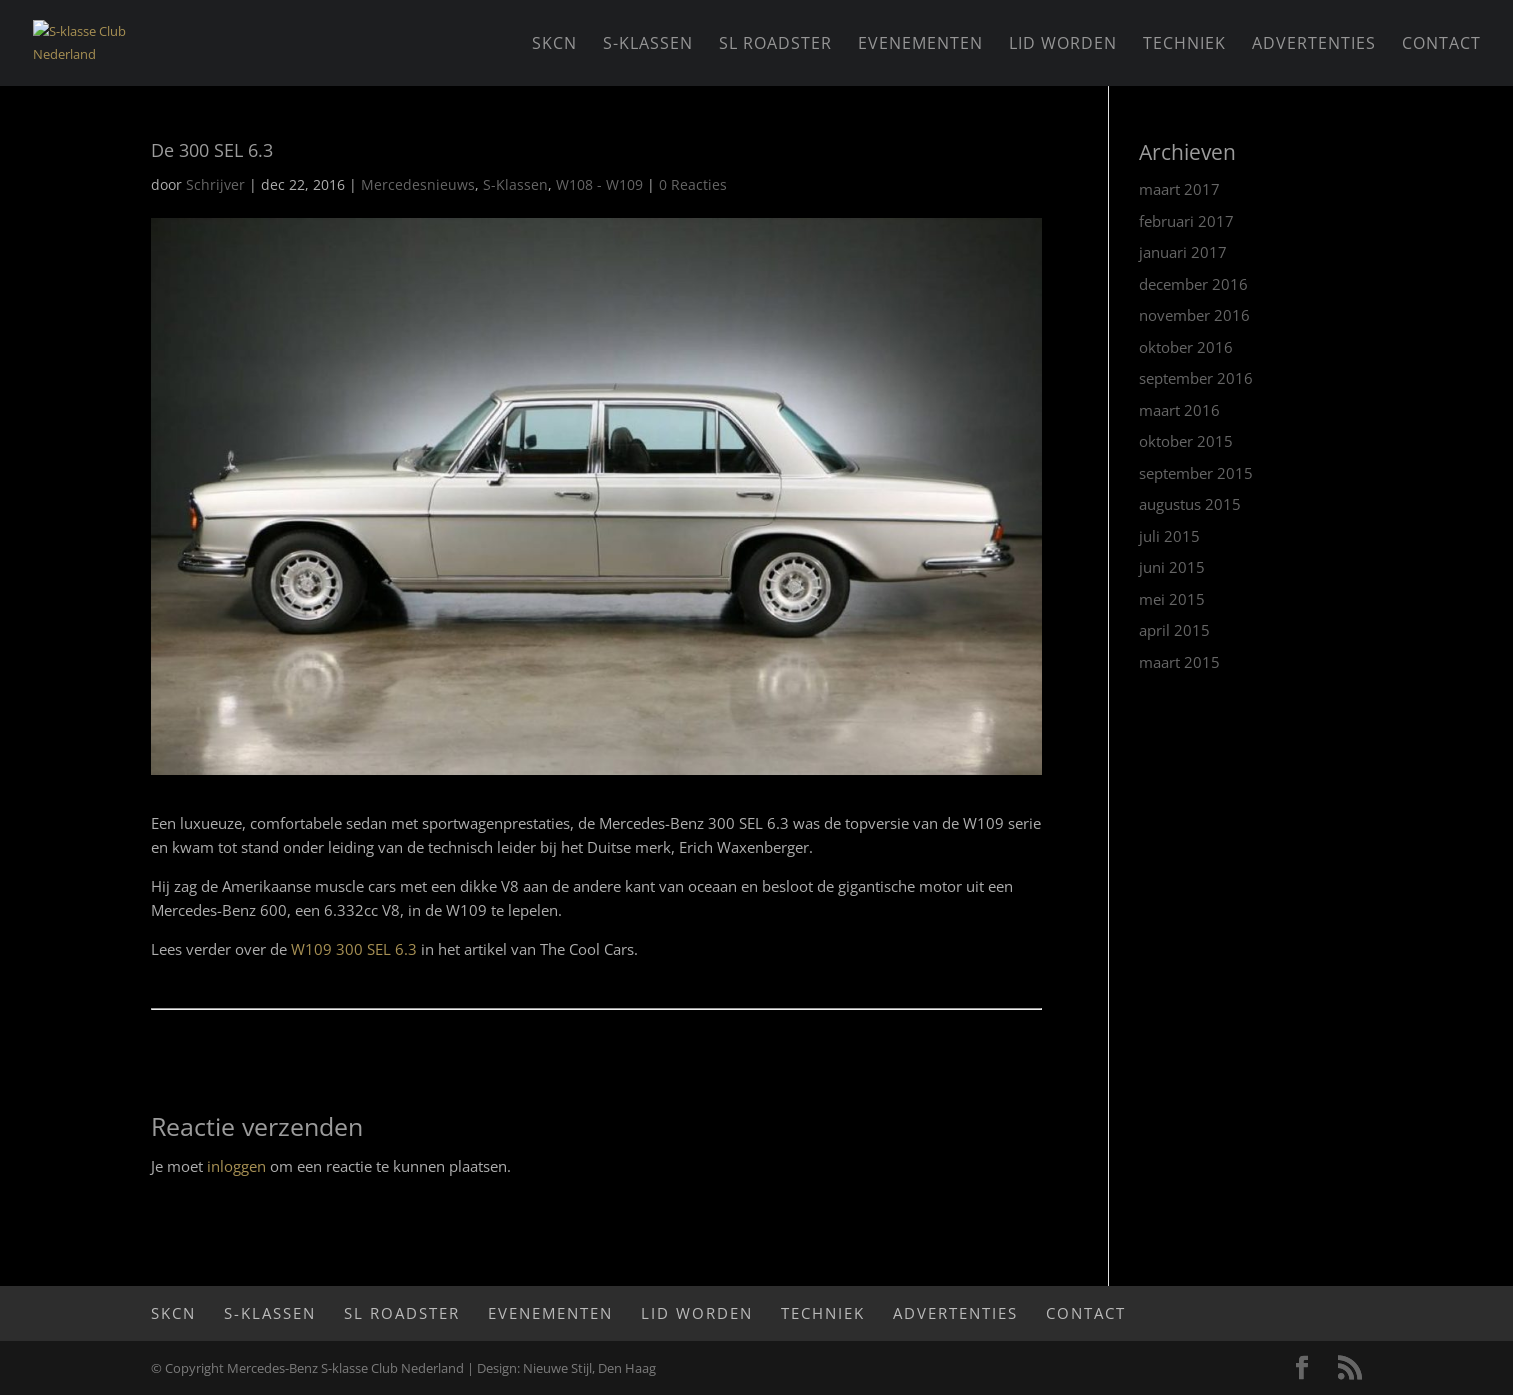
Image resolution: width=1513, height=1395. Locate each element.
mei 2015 (1172, 599)
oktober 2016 (1186, 347)
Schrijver (215, 184)
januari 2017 (1183, 252)
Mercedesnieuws (418, 184)
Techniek (1184, 45)
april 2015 (1174, 630)
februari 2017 (1186, 221)
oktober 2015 (1186, 441)
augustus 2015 (1190, 504)
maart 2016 (1179, 410)
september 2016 (1196, 378)
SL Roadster (775, 45)
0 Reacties (693, 184)
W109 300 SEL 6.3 (354, 949)
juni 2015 (1172, 567)
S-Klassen (648, 45)
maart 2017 (1179, 189)
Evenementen (920, 45)
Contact (1441, 45)
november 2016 (1194, 315)
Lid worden (1063, 45)
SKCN (554, 45)
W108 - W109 (599, 184)
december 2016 (1193, 284)
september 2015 (1196, 473)
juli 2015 (1169, 536)
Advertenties (1314, 45)
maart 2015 (1179, 662)
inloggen (236, 1166)
